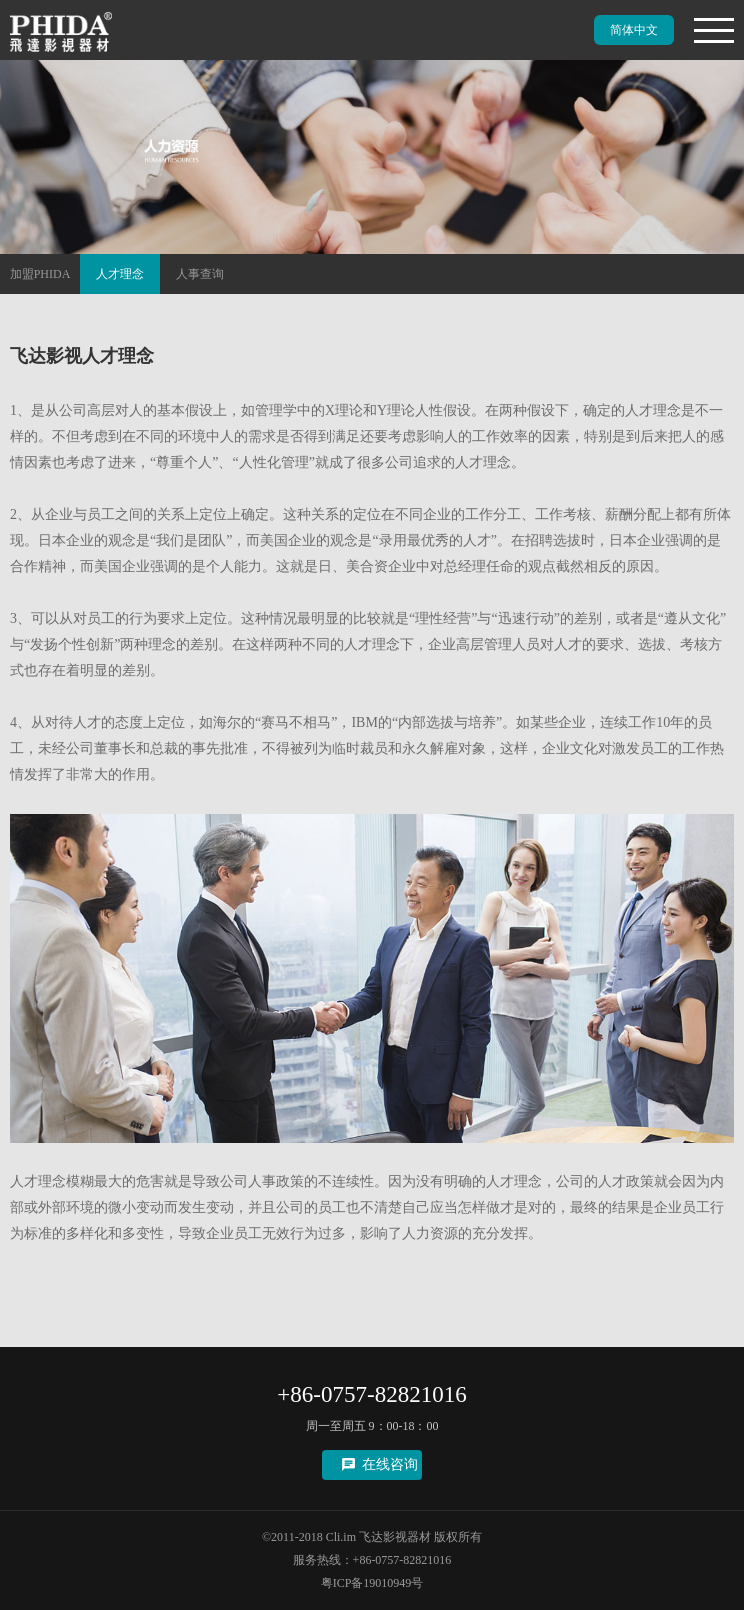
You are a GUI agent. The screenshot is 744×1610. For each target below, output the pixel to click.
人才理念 (120, 274)
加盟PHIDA (40, 274)
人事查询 (200, 274)
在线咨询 (390, 1464)
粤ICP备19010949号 (372, 1583)
